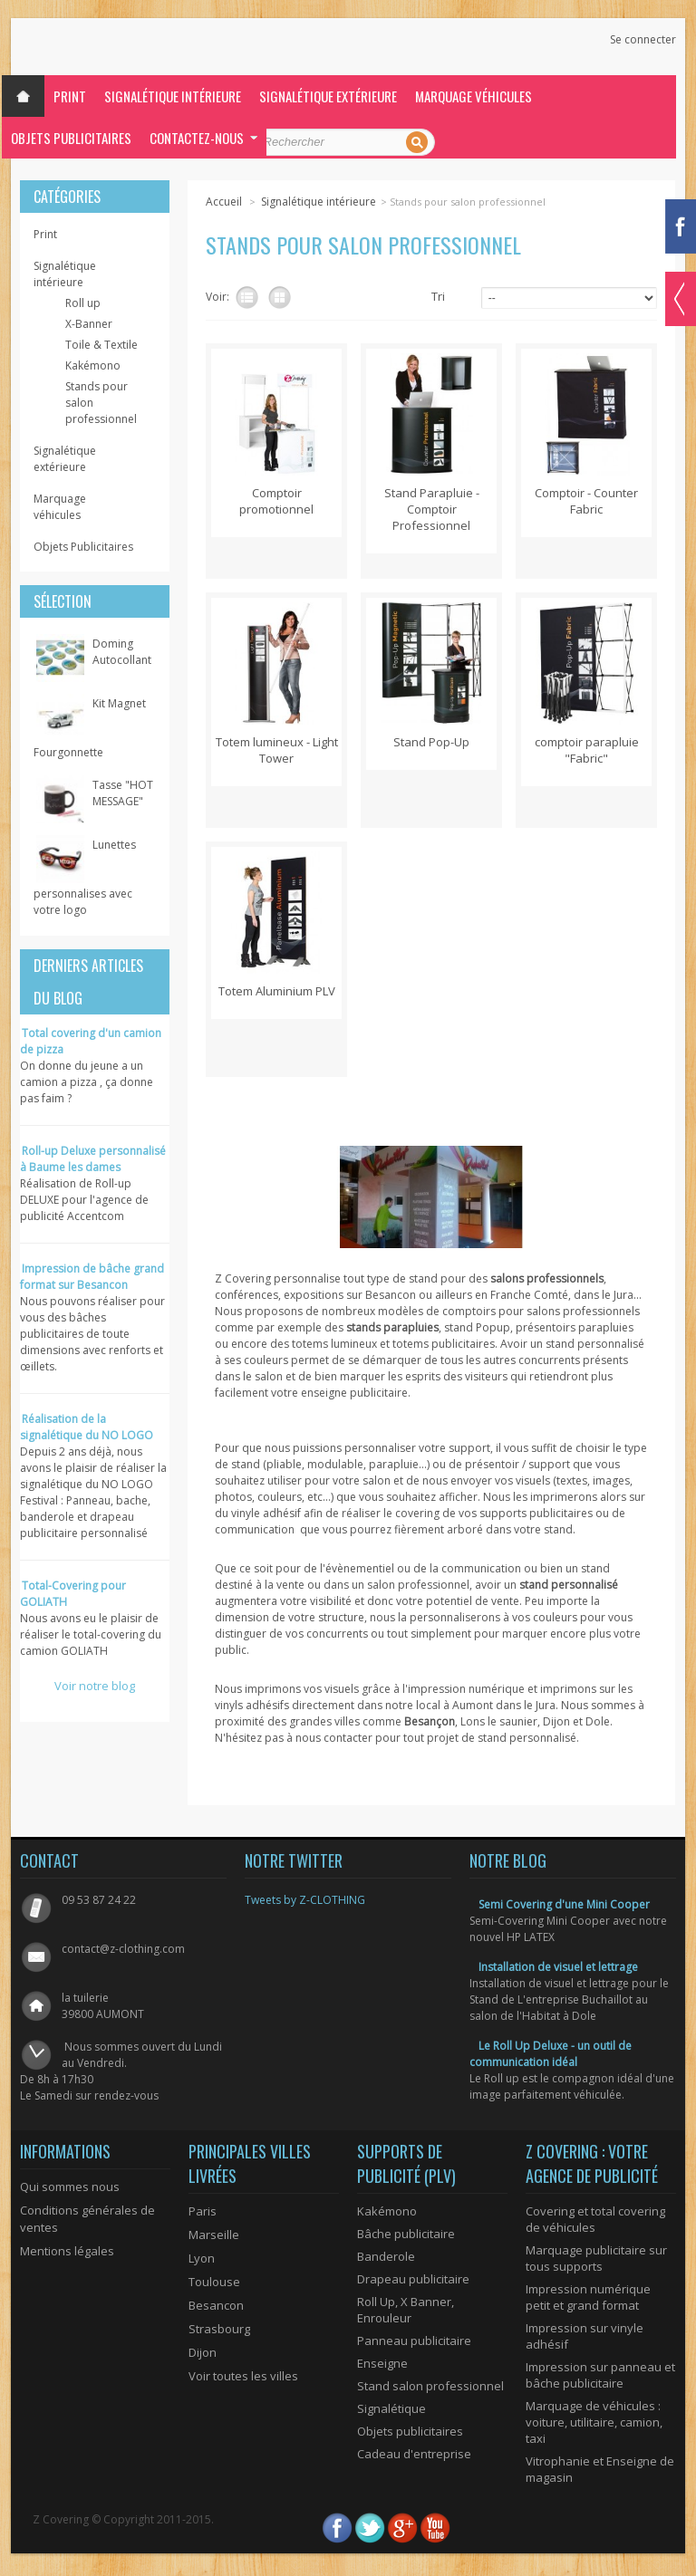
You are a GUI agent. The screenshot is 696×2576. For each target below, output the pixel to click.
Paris (202, 2211)
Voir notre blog (94, 1685)
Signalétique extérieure (328, 96)
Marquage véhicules (473, 96)
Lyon (201, 2258)
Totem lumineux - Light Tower (277, 750)
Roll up (83, 303)
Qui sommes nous (70, 2186)
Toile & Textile (101, 344)
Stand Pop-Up (431, 742)
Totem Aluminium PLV (276, 991)
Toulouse (214, 2281)
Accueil (224, 201)
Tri (438, 296)
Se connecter (643, 39)
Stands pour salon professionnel (101, 403)
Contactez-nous (197, 138)
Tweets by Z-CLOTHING (305, 1900)
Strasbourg (219, 2329)
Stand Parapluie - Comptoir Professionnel (431, 509)
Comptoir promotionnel (276, 501)
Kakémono (93, 365)
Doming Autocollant (121, 652)
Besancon (216, 2305)
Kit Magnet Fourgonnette (90, 728)
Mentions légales (67, 2251)
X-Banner (88, 324)
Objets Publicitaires (71, 138)
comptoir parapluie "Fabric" (587, 750)
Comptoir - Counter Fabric (586, 501)
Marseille (213, 2234)
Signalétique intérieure (172, 96)
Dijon (202, 2352)
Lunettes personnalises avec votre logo (85, 877)
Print (69, 96)
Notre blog (507, 1860)
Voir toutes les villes (243, 2376)
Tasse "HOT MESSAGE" (122, 793)
